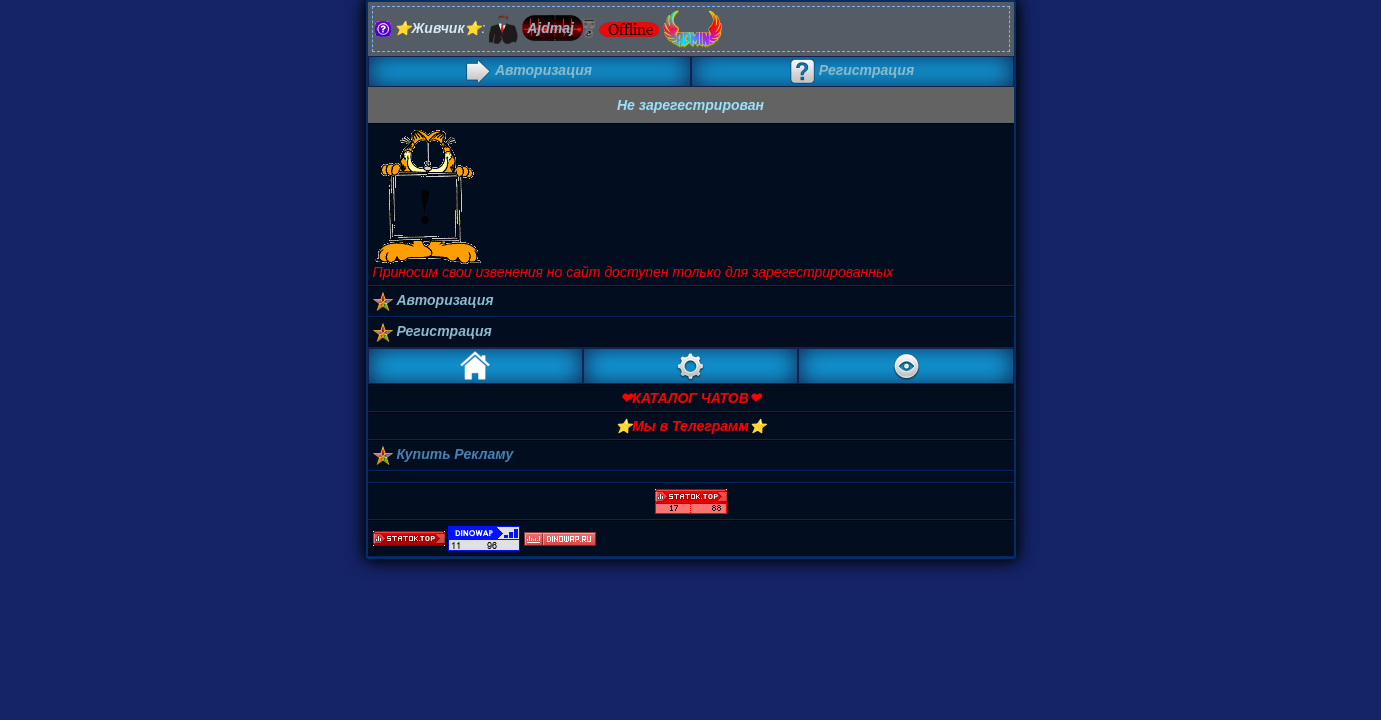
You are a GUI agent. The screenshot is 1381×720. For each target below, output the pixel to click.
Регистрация (852, 70)
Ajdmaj (550, 28)
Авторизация (529, 70)
